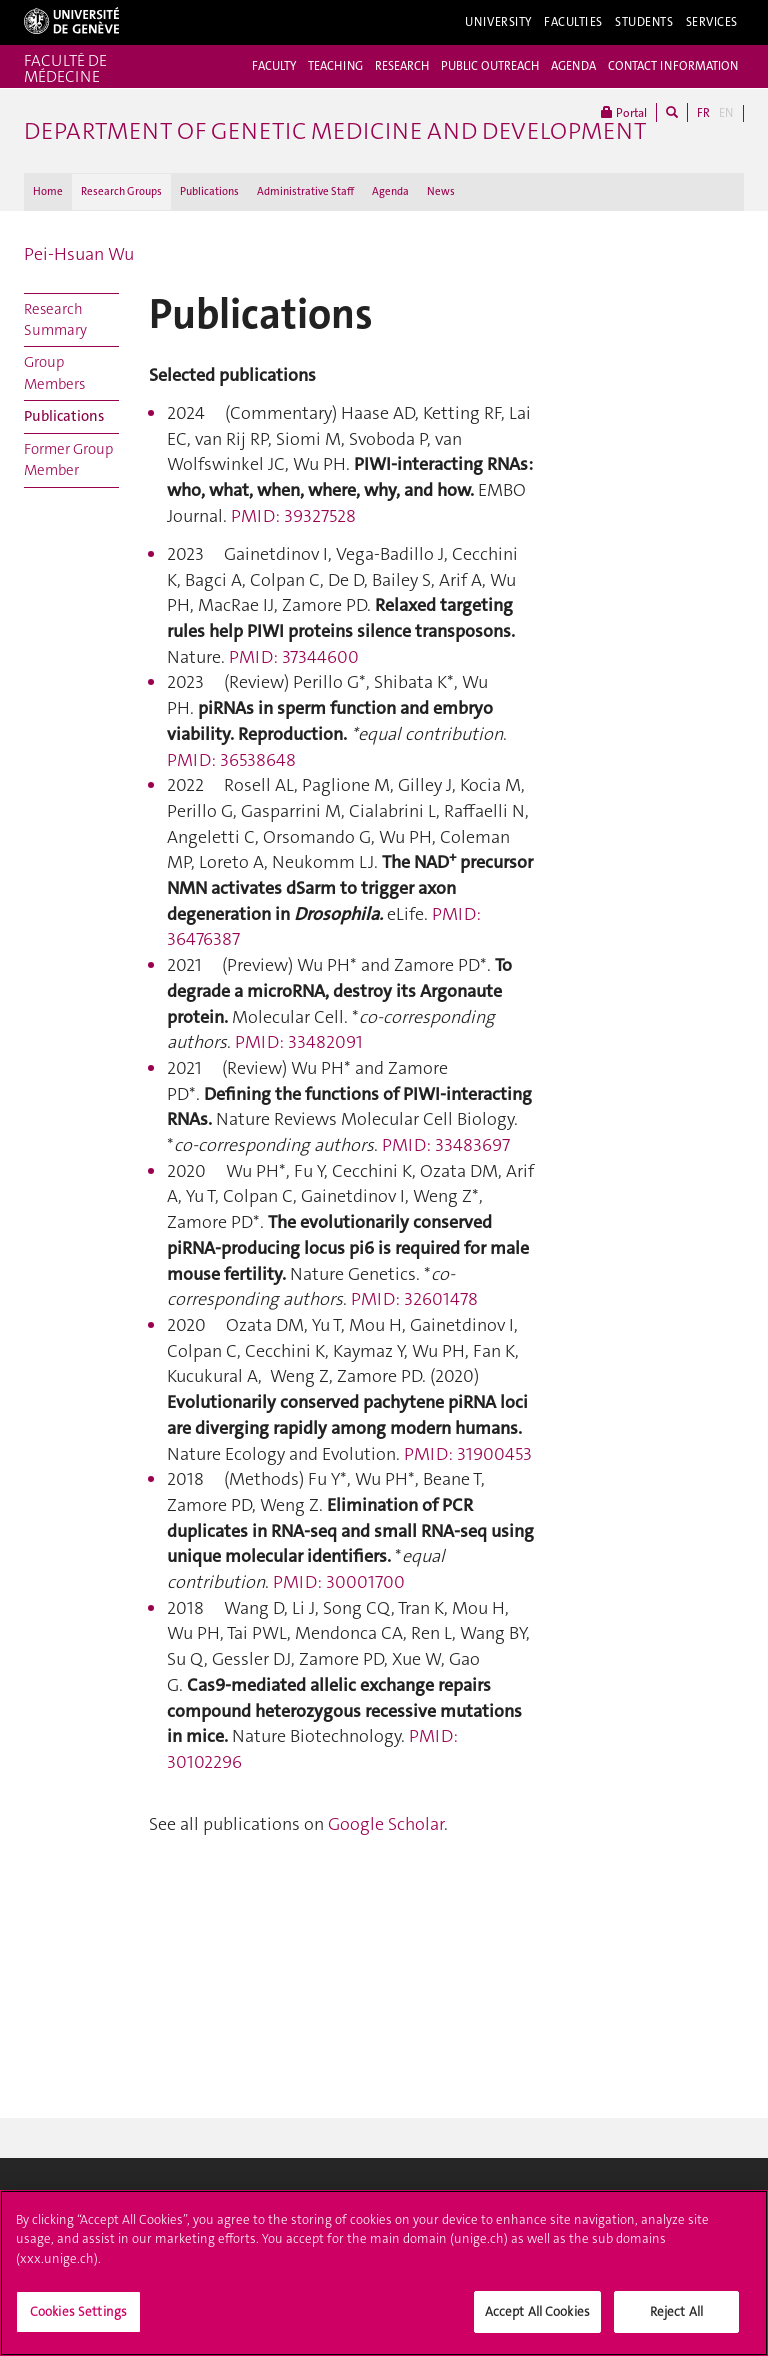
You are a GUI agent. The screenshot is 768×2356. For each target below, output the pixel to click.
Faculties (573, 22)
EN (726, 113)
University (498, 22)
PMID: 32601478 (414, 1299)
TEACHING (335, 66)
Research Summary (55, 319)
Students (644, 22)
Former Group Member (68, 459)
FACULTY (274, 66)
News (441, 191)
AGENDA (573, 66)
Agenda (390, 191)
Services (712, 22)
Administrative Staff (305, 191)
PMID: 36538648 (231, 760)
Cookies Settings (78, 2318)
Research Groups (121, 191)
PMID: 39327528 (293, 516)
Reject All (676, 2318)
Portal (624, 112)
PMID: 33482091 (299, 1042)
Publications (209, 191)
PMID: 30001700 (337, 1582)
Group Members (54, 372)
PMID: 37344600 (294, 657)
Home (48, 191)
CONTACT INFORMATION (673, 66)
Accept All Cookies (537, 2318)
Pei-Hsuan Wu (79, 254)
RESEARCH (402, 66)
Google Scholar (386, 1824)
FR (703, 113)
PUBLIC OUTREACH (490, 66)
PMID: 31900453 (468, 1454)
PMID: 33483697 (446, 1145)
